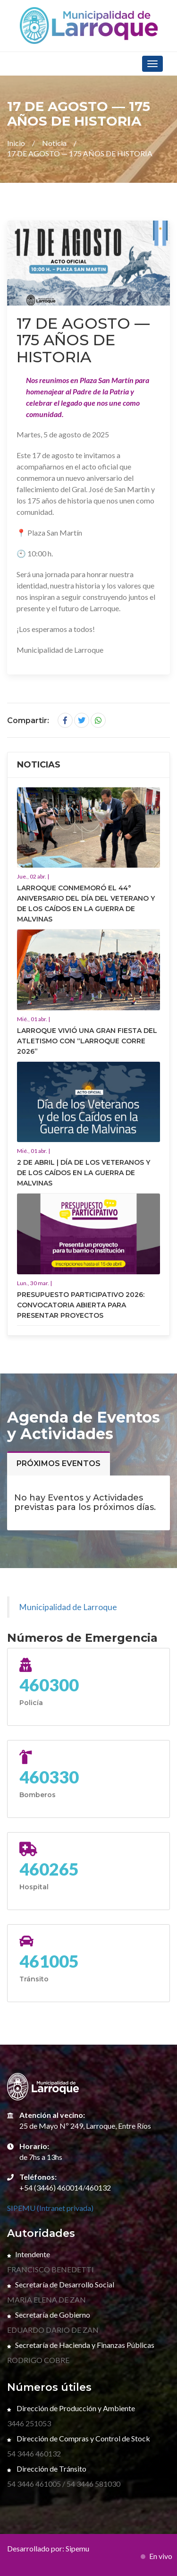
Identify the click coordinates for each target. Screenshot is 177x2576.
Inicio (16, 142)
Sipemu (77, 2548)
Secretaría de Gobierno (48, 2314)
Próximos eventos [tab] (59, 1463)
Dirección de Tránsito (46, 2468)
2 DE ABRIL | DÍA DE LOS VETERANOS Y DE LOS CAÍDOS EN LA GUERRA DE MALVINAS (83, 1172)
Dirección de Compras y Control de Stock (78, 2438)
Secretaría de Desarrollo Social (60, 2284)
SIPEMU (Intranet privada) (50, 2207)
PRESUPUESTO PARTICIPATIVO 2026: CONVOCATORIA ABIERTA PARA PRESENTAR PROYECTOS (80, 1305)
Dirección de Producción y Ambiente (71, 2408)
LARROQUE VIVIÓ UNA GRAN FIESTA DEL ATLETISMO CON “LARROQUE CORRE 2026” (87, 1041)
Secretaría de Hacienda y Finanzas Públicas (80, 2344)
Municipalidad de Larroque (68, 1607)
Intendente (28, 2254)
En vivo (156, 2555)
